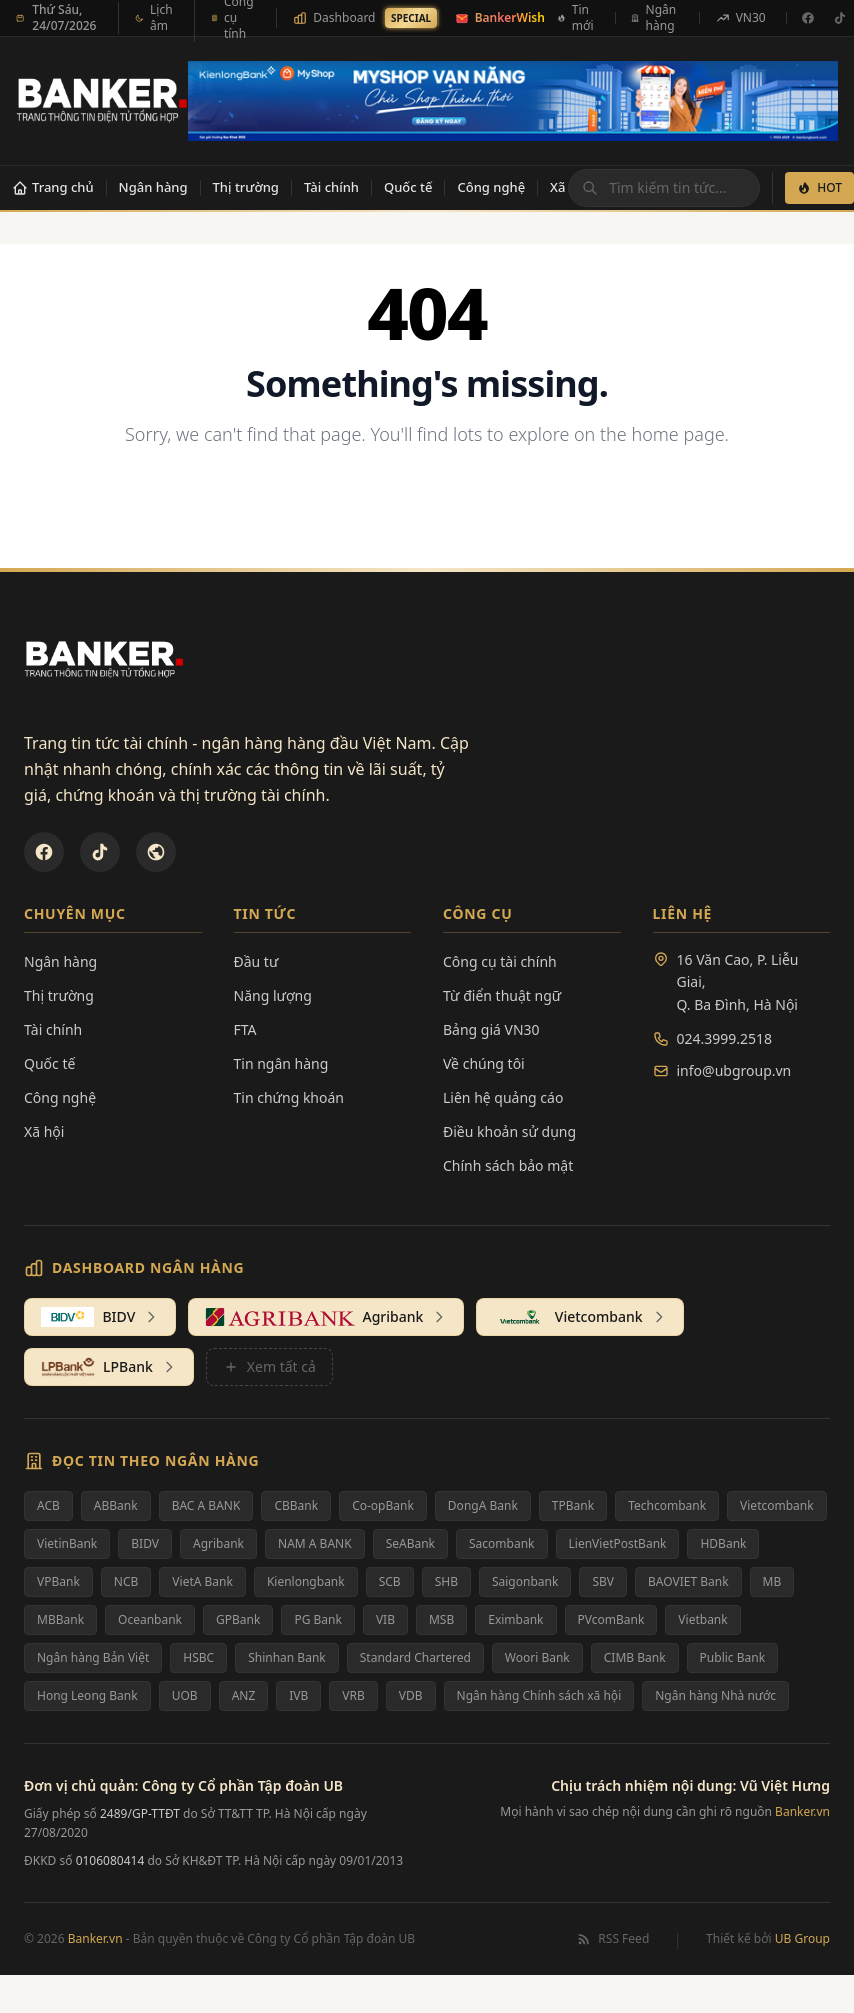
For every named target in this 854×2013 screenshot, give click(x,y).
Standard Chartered (415, 1657)
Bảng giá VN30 (491, 1029)
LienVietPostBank (618, 1543)
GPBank (238, 1619)
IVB (298, 1695)
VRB (353, 1695)
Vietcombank (777, 1505)
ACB (48, 1505)
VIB (385, 1619)
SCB (390, 1581)
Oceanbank (150, 1619)
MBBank (60, 1619)
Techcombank (667, 1505)
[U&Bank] (156, 852)
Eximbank (515, 1619)
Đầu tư (256, 961)
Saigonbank (525, 1581)
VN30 (741, 17)
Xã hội (44, 1131)
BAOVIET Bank (688, 1581)
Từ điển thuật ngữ (502, 995)
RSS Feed (612, 1939)
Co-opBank (383, 1505)
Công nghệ (491, 187)
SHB (446, 1581)
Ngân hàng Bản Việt (93, 1657)
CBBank (296, 1505)
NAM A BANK (315, 1543)
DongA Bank (483, 1505)
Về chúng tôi (484, 1063)
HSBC (198, 1657)
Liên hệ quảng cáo (503, 1097)
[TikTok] (100, 852)
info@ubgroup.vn (734, 1070)
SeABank (410, 1543)
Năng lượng (273, 995)
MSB (441, 1619)
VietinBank (67, 1543)
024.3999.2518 (725, 1038)
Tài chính (331, 187)
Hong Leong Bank (87, 1695)
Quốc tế (408, 187)
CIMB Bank (635, 1657)
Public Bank (733, 1657)
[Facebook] (808, 18)
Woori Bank (537, 1657)
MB (772, 1581)
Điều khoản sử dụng (509, 1131)
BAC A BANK (206, 1505)
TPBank (573, 1505)
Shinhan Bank (287, 1657)
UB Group (802, 1938)
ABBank (116, 1505)
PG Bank (317, 1619)
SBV (603, 1581)
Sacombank (502, 1543)
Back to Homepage (427, 499)
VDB (411, 1695)
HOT (819, 187)
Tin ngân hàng (281, 1063)
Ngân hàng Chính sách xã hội (539, 1695)
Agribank (218, 1543)
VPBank (58, 1581)
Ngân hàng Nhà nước (715, 1695)
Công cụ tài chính (500, 961)
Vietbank (702, 1619)
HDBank (723, 1543)
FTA (245, 1029)
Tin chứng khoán (289, 1097)
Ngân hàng (153, 187)
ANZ (244, 1695)
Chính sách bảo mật (508, 1165)
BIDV (145, 1543)
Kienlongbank (306, 1581)
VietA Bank (202, 1581)
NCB (126, 1581)
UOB (185, 1695)
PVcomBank (611, 1619)
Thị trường (246, 187)
